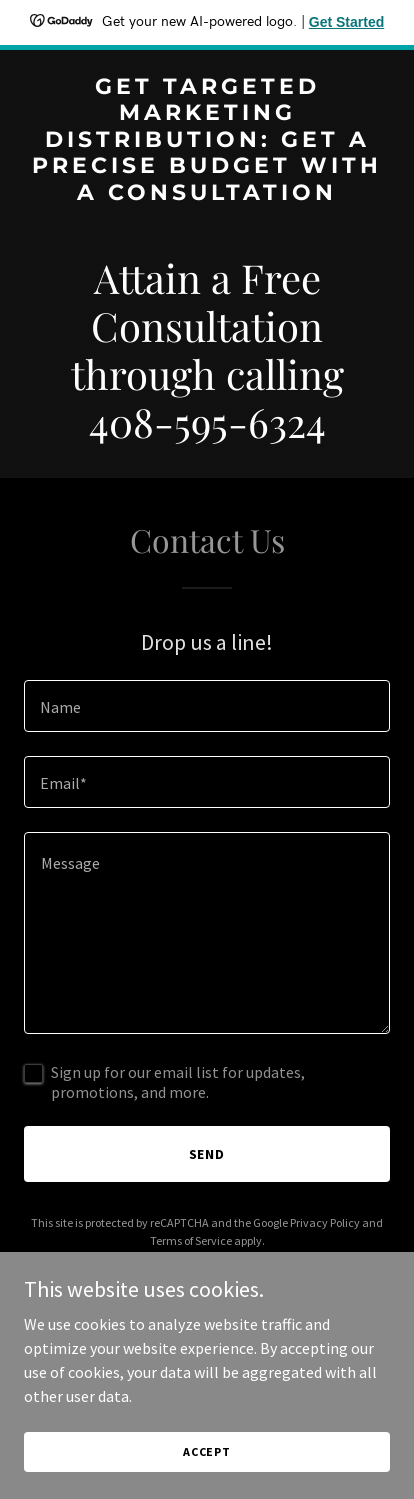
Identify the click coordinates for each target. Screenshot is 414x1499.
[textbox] (207, 706)
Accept (207, 1451)
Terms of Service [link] (191, 1240)
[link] (207, 194)
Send (207, 1154)
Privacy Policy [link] (325, 1222)
